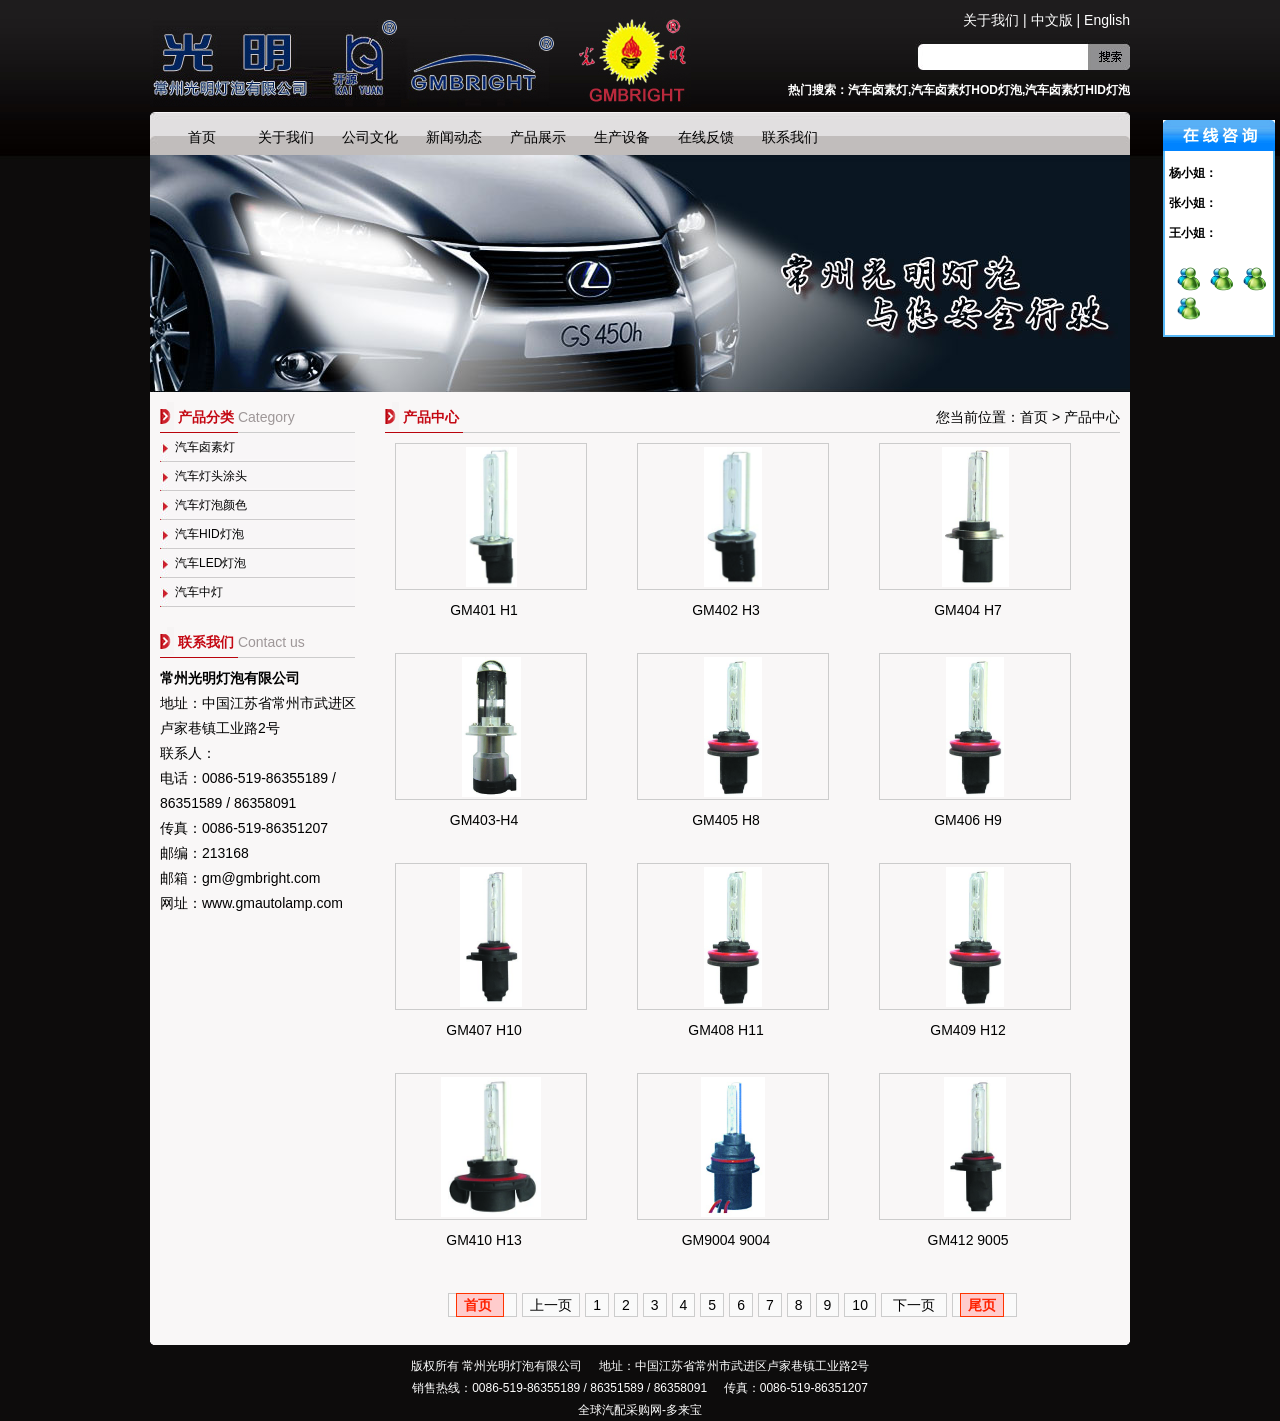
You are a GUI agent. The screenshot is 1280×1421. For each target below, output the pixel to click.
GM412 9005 (968, 1240)
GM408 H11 (725, 1030)
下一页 (914, 1305)
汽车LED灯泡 (210, 563)
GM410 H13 (483, 1240)
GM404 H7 (968, 610)
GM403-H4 (484, 820)
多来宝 (684, 1410)
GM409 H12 (967, 1030)
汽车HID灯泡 (209, 534)
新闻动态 (454, 137)
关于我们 (991, 20)
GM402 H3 (726, 610)
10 (860, 1305)
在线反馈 (706, 137)
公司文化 (370, 137)
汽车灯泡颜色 (211, 505)
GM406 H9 (968, 820)
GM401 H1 (484, 610)
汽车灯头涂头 (211, 476)
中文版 (1052, 20)
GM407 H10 (483, 1030)
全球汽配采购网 (620, 1410)
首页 (202, 137)
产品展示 (538, 137)
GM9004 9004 (726, 1240)
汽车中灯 (199, 592)
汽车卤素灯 (205, 447)
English (1107, 20)
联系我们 (790, 137)
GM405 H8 (726, 820)
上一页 (551, 1305)
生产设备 (622, 137)
